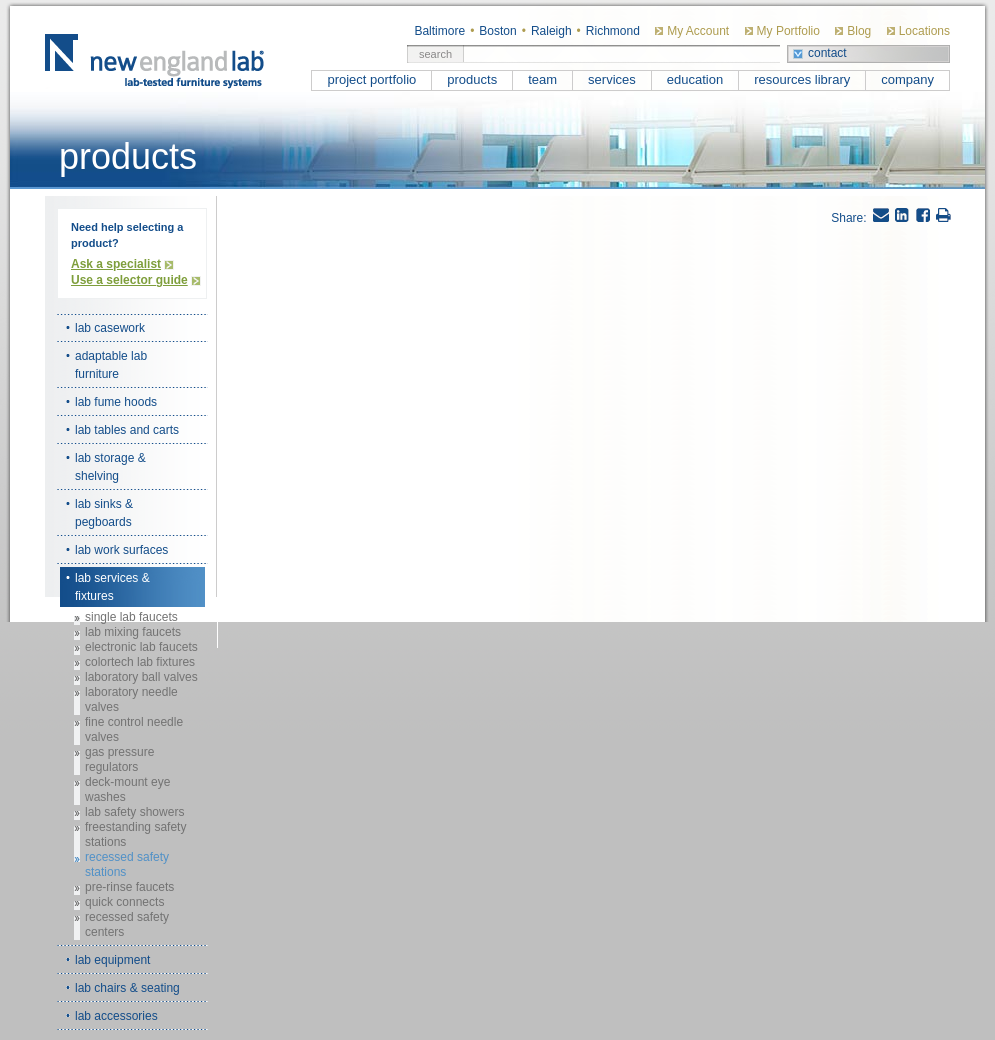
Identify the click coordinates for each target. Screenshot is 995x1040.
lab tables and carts (127, 430)
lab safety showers (134, 812)
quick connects (124, 902)
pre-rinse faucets (129, 887)
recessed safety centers (127, 924)
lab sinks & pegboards (104, 513)
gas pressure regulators (119, 759)
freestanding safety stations (135, 834)
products (472, 79)
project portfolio (371, 79)
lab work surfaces (121, 550)
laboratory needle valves (131, 699)
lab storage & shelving (110, 467)
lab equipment (112, 960)
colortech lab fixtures (140, 662)
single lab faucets (131, 617)
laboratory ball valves (141, 677)
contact (827, 53)
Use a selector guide (129, 280)
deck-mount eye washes (127, 789)
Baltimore (439, 31)
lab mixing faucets (133, 632)
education (695, 79)
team (542, 79)
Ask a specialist (116, 264)
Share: (848, 218)
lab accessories (116, 1016)
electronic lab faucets (141, 647)
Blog (859, 31)
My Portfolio (788, 31)
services (612, 79)
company (907, 79)
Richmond (613, 31)
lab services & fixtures (112, 587)
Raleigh (551, 31)
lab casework (110, 328)
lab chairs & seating (127, 988)
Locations (924, 31)
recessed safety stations (127, 864)
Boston (497, 31)
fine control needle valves (134, 729)
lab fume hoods (116, 402)
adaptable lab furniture (111, 365)
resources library (802, 79)
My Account (698, 31)
